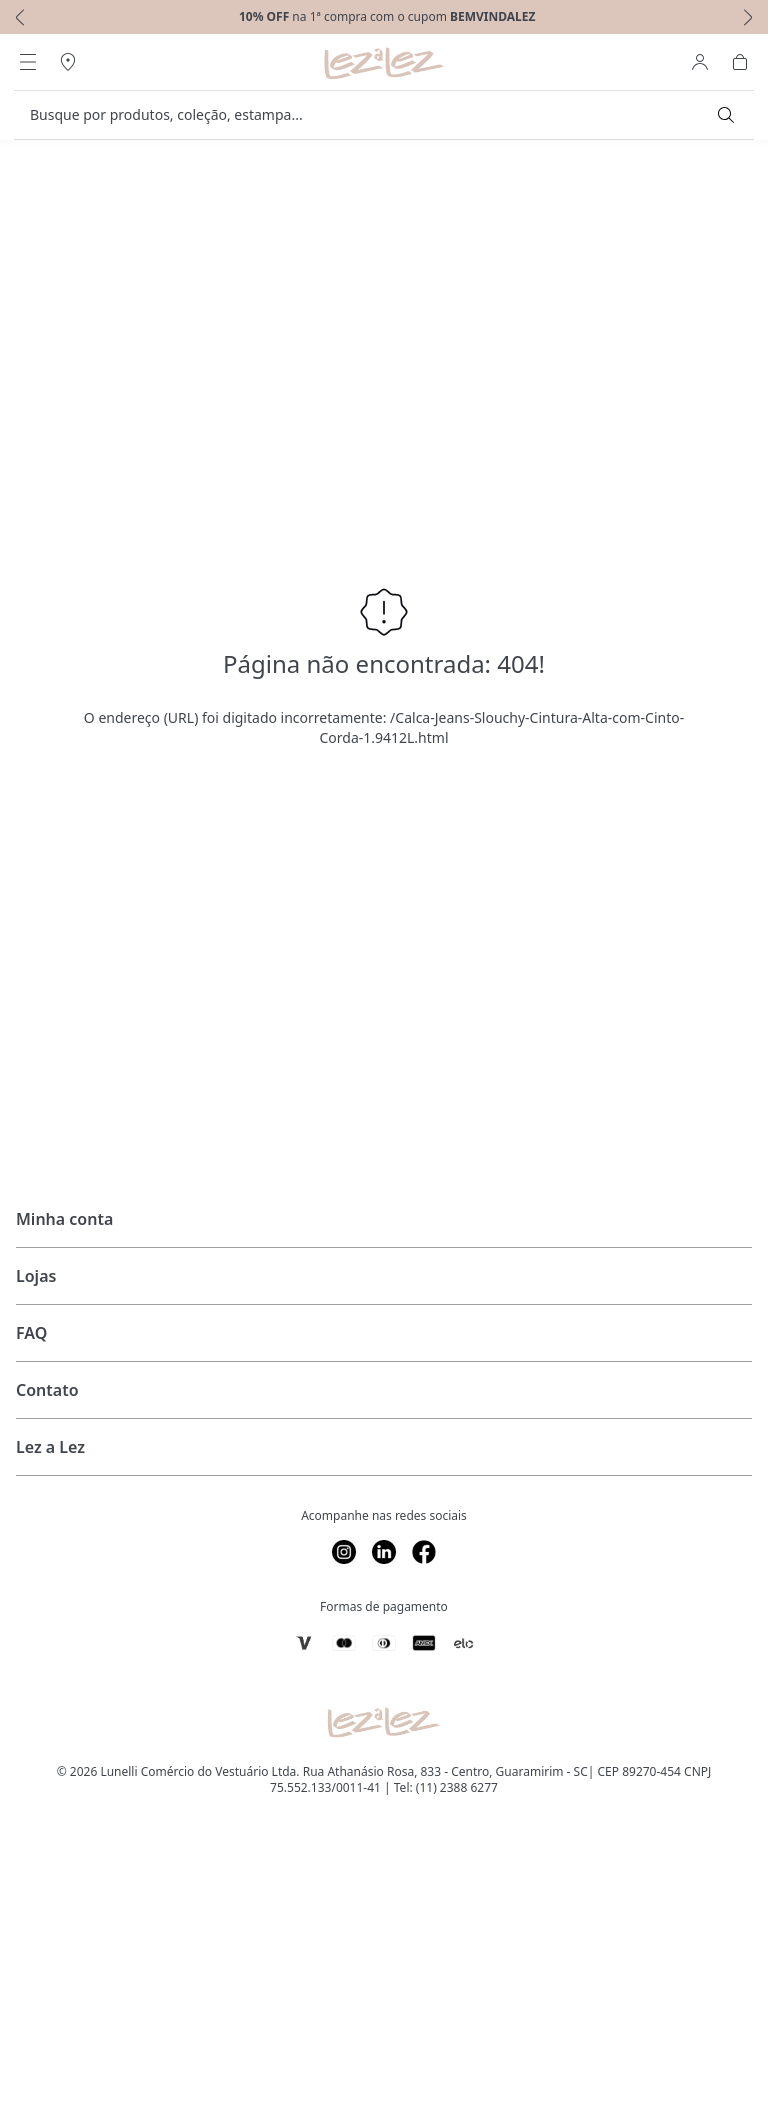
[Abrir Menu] (28, 62)
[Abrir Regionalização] (68, 62)
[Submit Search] (726, 115)
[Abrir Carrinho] (740, 62)
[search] (372, 115)
